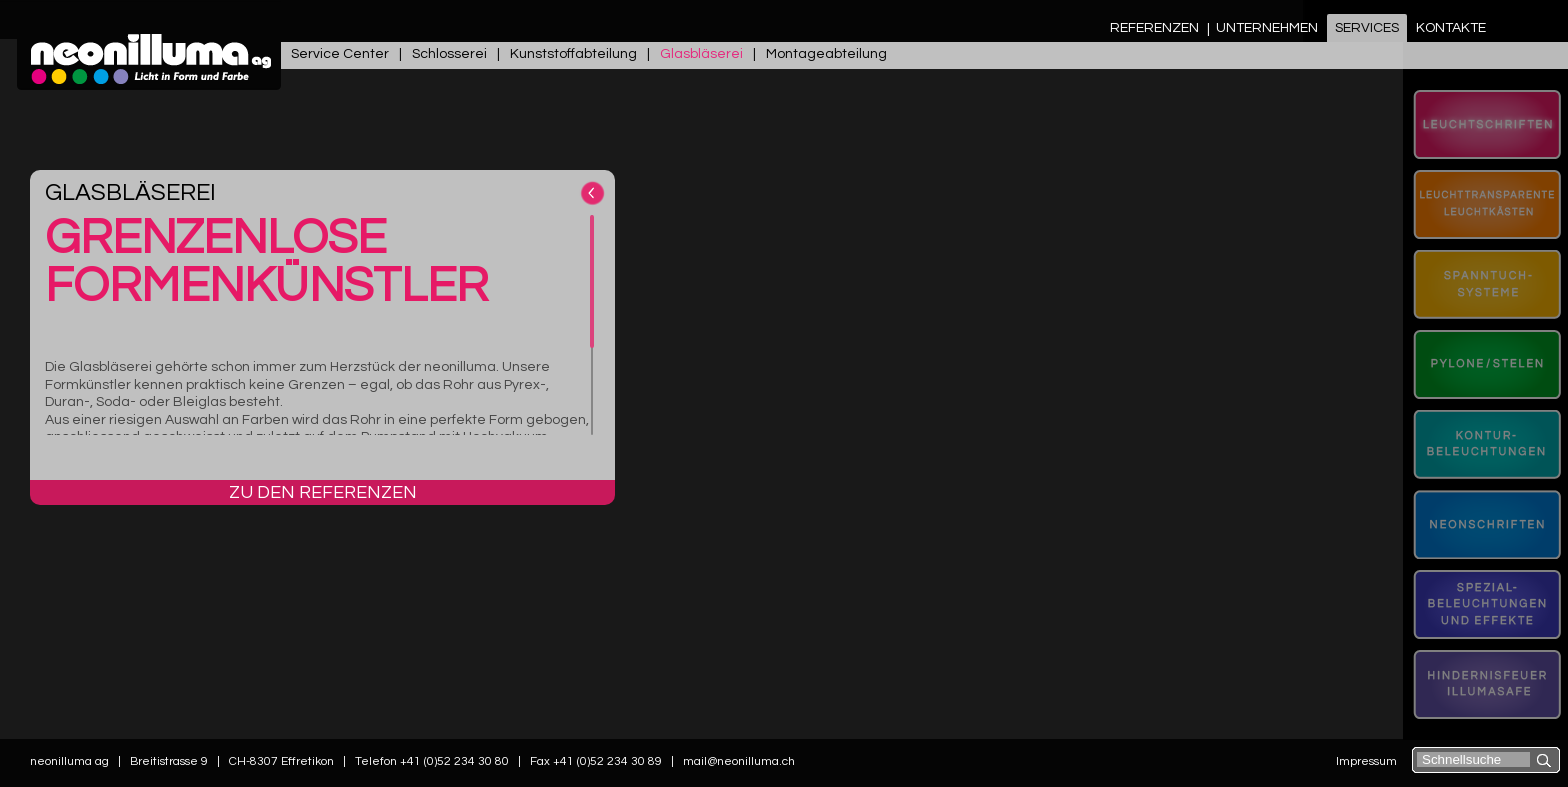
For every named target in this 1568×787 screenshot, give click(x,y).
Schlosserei (449, 54)
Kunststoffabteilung (573, 54)
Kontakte (1451, 28)
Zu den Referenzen (323, 492)
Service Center (340, 54)
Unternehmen (1267, 28)
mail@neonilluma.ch (739, 761)
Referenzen (1154, 28)
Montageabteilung (826, 54)
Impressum (1366, 761)
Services (1367, 28)
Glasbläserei (701, 54)
